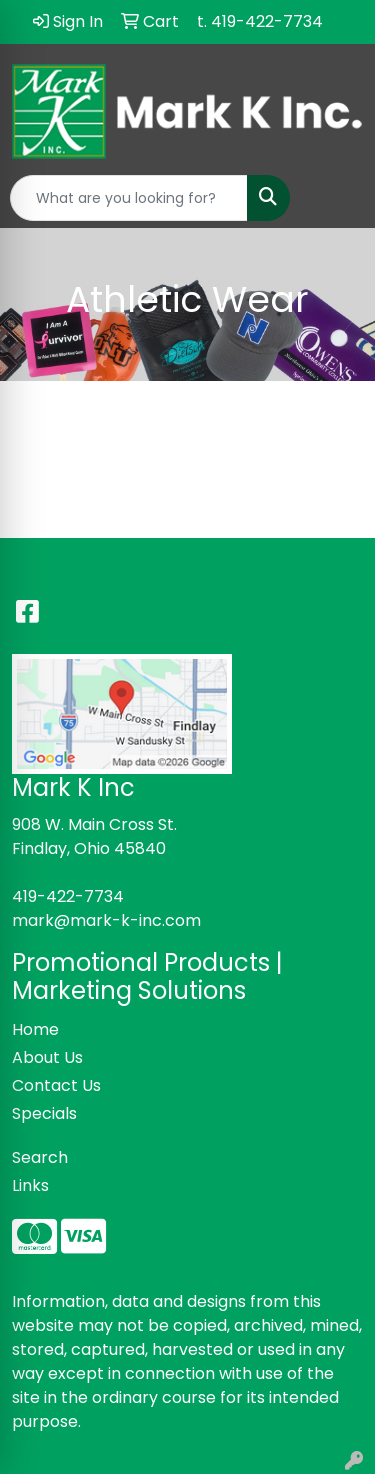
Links (30, 1185)
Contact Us (56, 1085)
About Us (47, 1057)
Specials (44, 1113)
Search (40, 1157)
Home (35, 1029)
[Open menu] (335, 198)
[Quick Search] (129, 198)
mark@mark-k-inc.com (106, 920)
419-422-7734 (68, 896)
